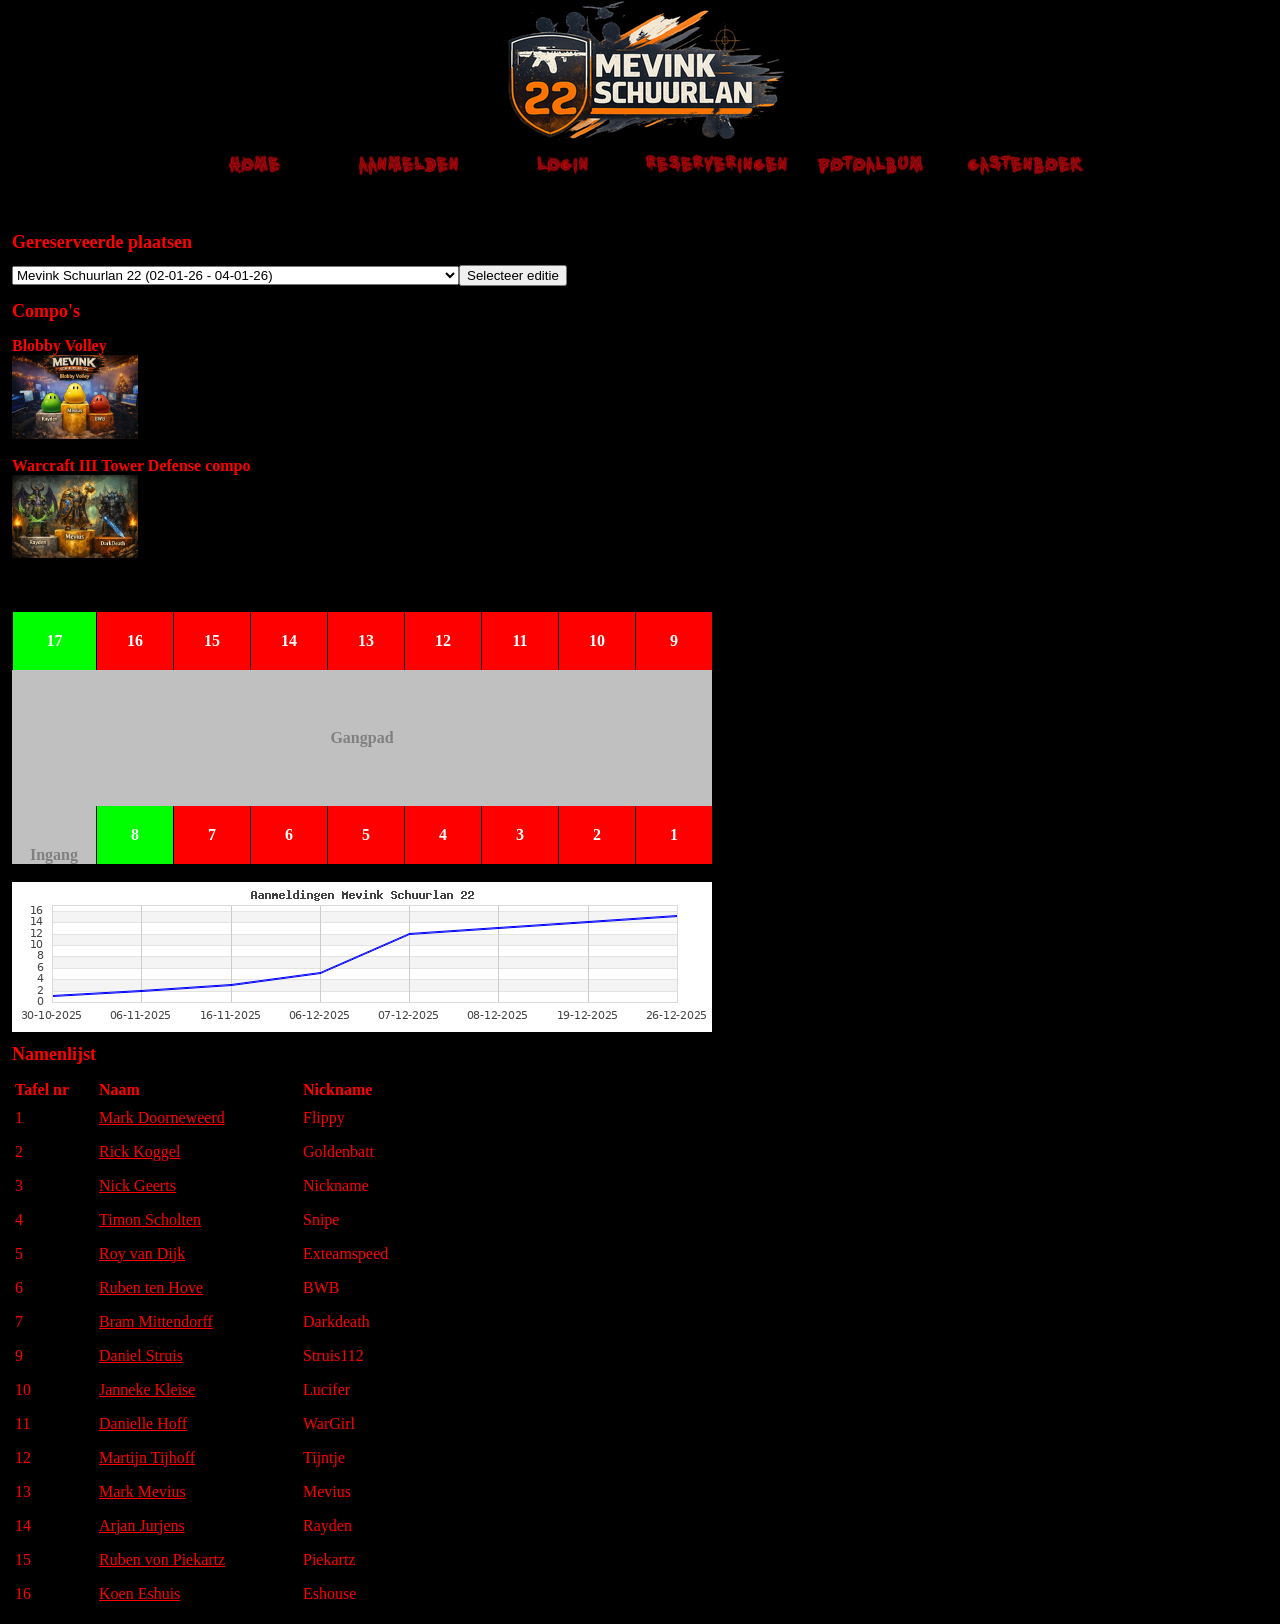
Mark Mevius (142, 1491)
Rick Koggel (139, 1151)
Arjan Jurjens (142, 1525)
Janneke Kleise (147, 1389)
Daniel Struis (141, 1355)
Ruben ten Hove (151, 1287)
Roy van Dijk (142, 1253)
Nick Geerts (137, 1185)
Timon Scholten (150, 1219)
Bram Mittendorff (156, 1321)
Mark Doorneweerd (162, 1117)
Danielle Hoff (143, 1423)
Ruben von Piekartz (162, 1559)
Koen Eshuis (139, 1593)
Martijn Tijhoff (147, 1457)
